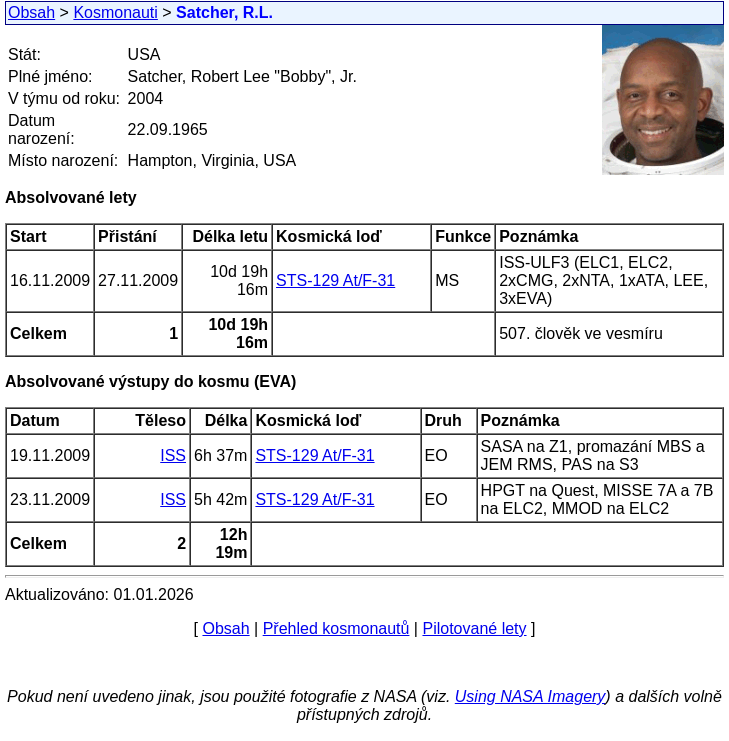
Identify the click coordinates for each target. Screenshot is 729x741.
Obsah (31, 12)
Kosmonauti (115, 12)
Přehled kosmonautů (336, 628)
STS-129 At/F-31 (335, 280)
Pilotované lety (474, 628)
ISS (173, 455)
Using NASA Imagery (530, 696)
